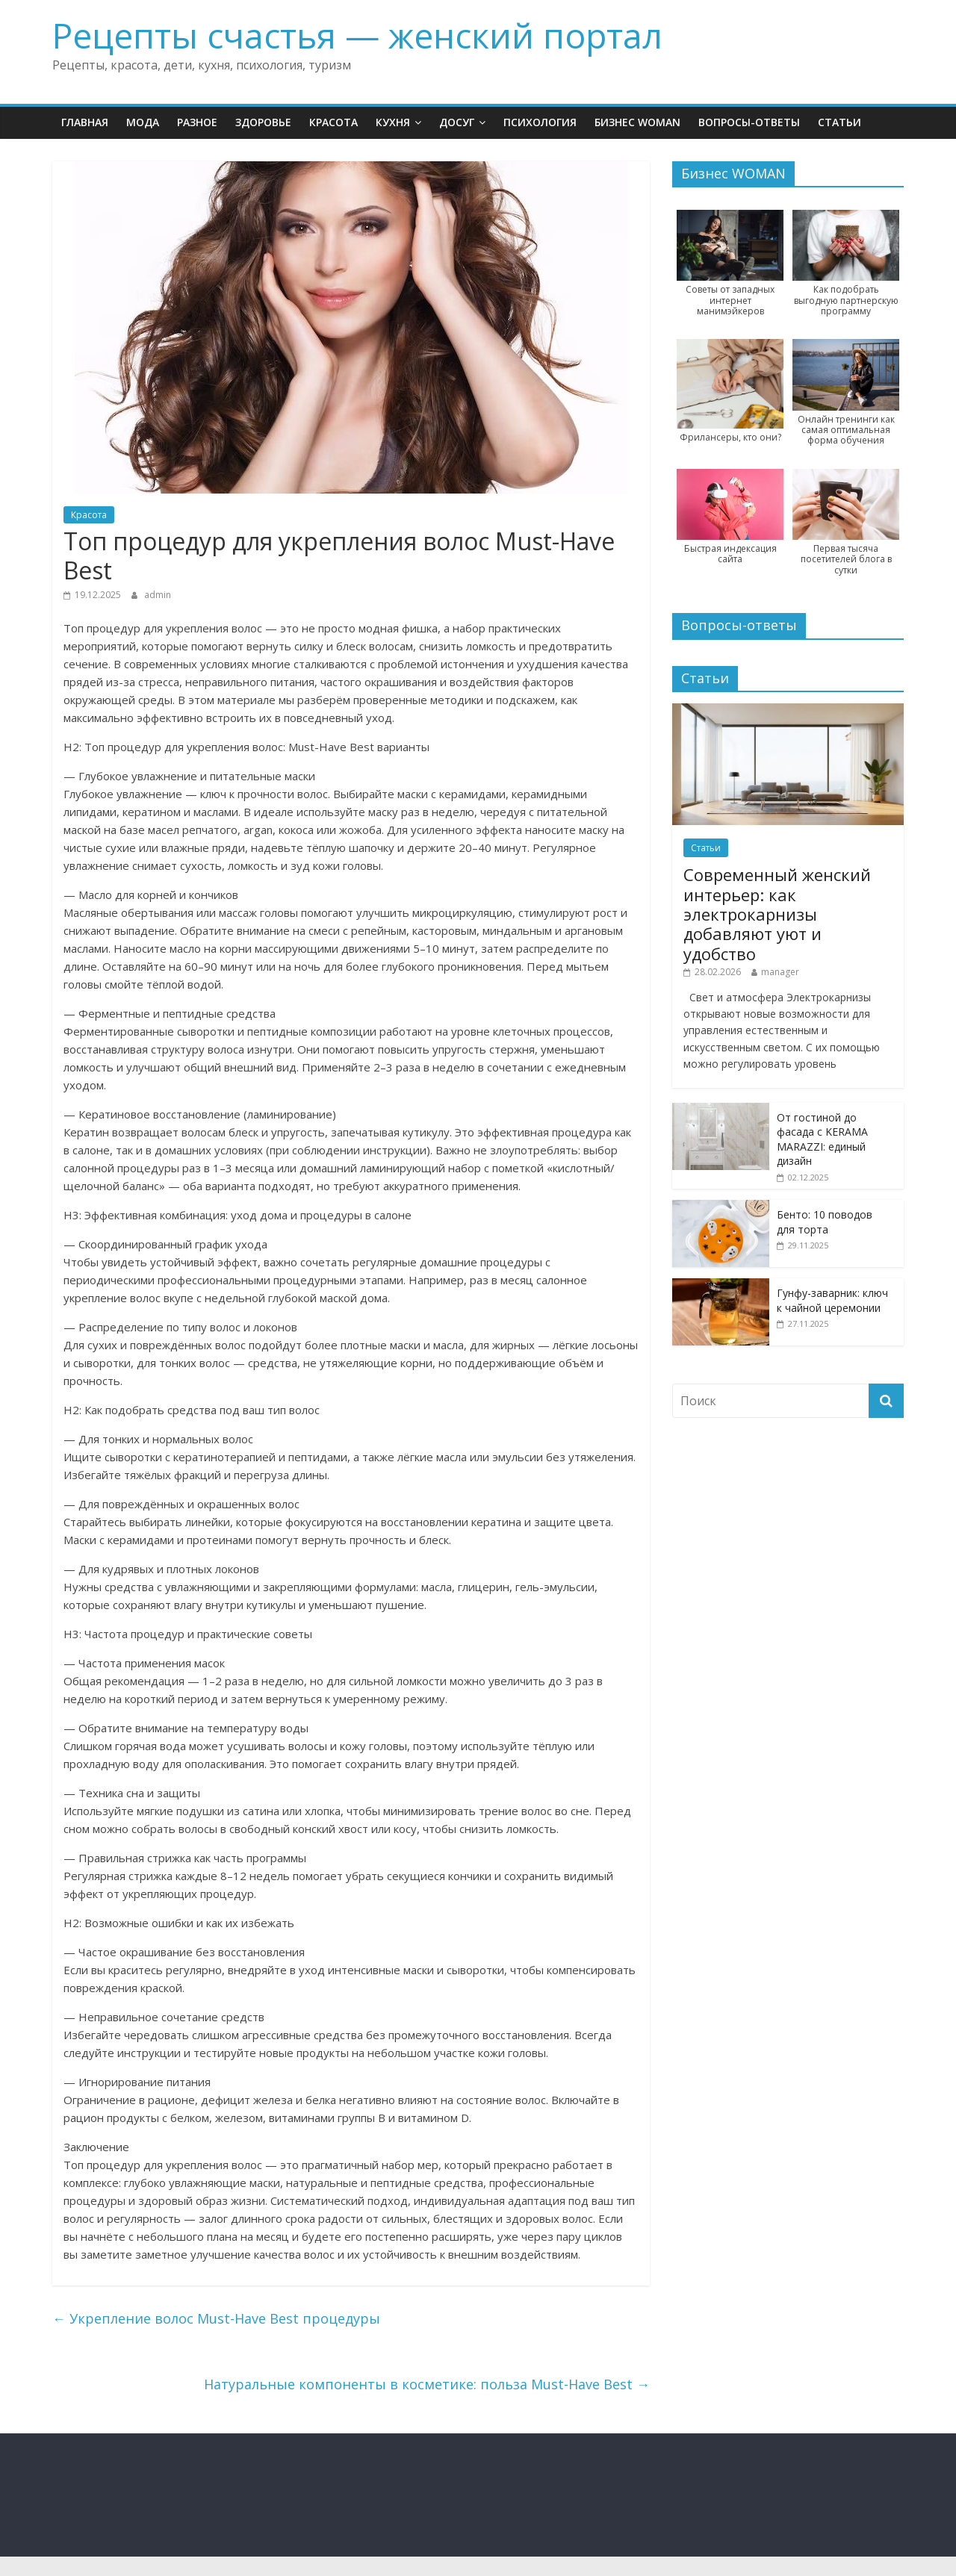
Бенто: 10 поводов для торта (824, 1221)
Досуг (456, 122)
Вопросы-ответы (749, 122)
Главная (84, 122)
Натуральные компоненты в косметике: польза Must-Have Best (427, 2384)
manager (780, 971)
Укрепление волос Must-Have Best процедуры (216, 2318)
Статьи (839, 122)
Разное (197, 122)
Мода (142, 122)
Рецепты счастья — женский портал (357, 35)
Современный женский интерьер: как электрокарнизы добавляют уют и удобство (777, 914)
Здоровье (263, 122)
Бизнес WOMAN (637, 122)
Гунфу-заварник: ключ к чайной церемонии (832, 1300)
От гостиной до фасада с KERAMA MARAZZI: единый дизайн (822, 1139)
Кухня (393, 122)
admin (157, 594)
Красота (333, 122)
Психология (540, 122)
